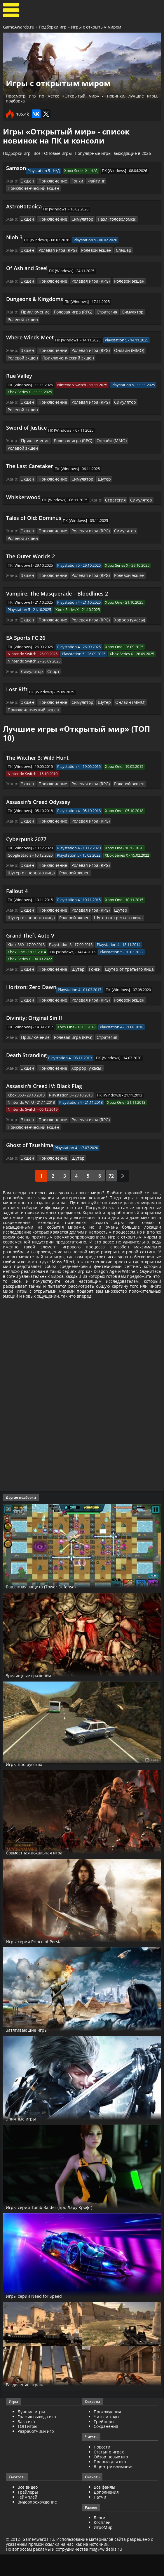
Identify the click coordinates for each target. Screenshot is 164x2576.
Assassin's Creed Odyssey (38, 779)
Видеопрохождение (37, 2523)
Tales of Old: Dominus (33, 498)
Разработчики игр (36, 2452)
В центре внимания (114, 2488)
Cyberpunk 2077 (26, 816)
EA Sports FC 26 (25, 616)
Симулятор (78, 211)
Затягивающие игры (35, 2050)
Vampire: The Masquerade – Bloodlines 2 (57, 572)
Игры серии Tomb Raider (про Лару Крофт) (63, 2228)
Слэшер (116, 241)
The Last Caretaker (29, 447)
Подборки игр (53, 27)
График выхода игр (37, 2438)
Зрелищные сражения (37, 1696)
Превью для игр (110, 2483)
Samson (16, 167)
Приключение (50, 180)
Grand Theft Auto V (30, 911)
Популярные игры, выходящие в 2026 (113, 153)
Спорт (51, 650)
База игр (26, 2443)
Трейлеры (28, 2513)
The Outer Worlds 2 (30, 536)
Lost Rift (16, 668)
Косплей (102, 2544)
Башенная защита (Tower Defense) (53, 1607)
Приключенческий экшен (126, 180)
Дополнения (106, 2513)
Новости (102, 2468)
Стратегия (99, 302)
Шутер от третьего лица (109, 893)
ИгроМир (103, 2548)
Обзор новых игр (111, 2478)
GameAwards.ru (18, 27)
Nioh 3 (14, 229)
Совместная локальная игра (45, 1873)
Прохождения (107, 2433)
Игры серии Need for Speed (43, 2316)
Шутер (98, 460)
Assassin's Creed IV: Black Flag (44, 1060)
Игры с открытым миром (96, 27)
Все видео (28, 2508)
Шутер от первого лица (128, 842)
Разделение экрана (33, 2405)
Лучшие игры (31, 2433)
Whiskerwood (23, 477)
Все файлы (104, 2508)
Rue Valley (19, 365)
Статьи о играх (109, 2473)
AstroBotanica (24, 198)
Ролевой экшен (91, 241)
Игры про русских (30, 1785)
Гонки (73, 180)
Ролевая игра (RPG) (55, 241)
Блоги (99, 2539)
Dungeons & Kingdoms (34, 290)
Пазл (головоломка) (110, 211)
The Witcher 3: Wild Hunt (37, 735)
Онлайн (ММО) (120, 340)
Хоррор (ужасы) (121, 599)
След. (123, 1142)
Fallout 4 (17, 867)
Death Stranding (26, 1030)
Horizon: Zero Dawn (31, 962)
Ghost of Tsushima (29, 1111)
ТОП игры (27, 2448)
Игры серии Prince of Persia (43, 1962)
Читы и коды (106, 2438)
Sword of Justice (26, 416)
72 (111, 1142)
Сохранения (106, 2448)
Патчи (100, 2518)
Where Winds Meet (30, 327)
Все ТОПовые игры (53, 153)
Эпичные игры (26, 2139)
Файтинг (91, 180)
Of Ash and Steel (27, 259)
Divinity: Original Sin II (34, 993)
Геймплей (27, 2518)
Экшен (27, 180)
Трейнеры (104, 2443)
